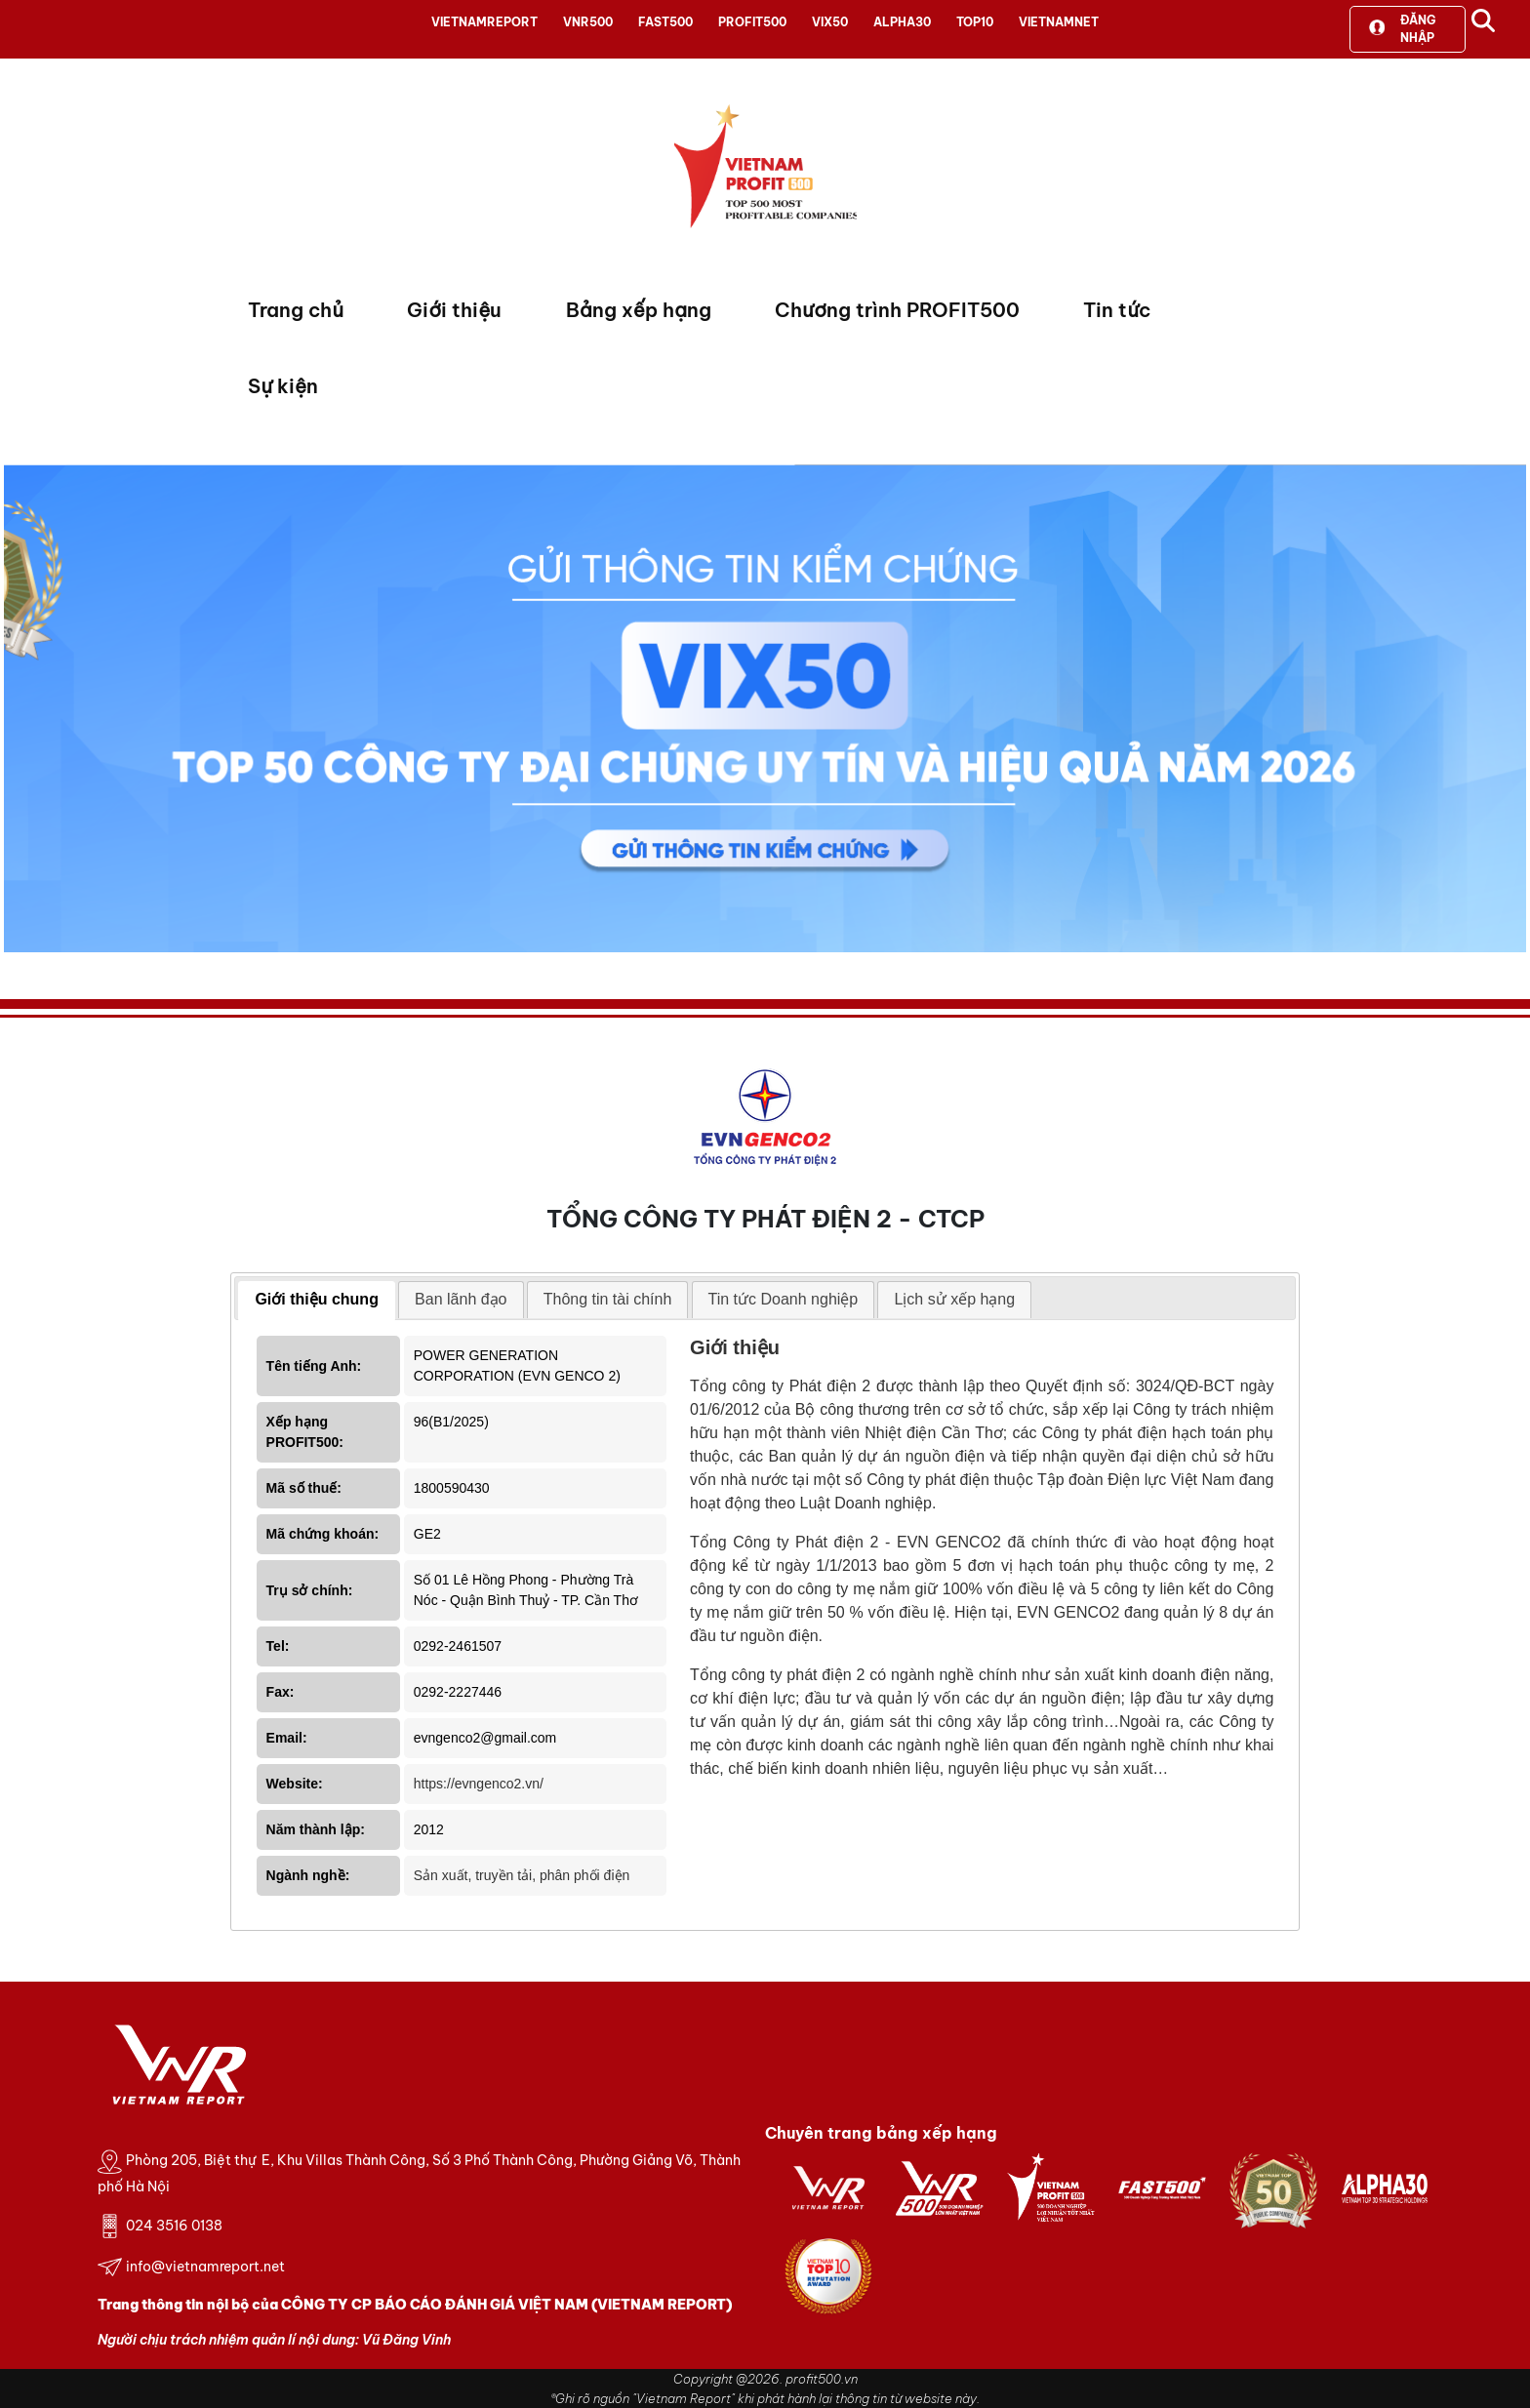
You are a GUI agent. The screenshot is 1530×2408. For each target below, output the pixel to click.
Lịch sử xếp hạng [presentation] (954, 1299)
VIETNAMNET (1059, 22)
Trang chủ (295, 310)
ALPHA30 (902, 22)
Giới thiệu (454, 310)
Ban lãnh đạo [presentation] (460, 1299)
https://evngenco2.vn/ (479, 1783)
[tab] (316, 1300)
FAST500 (665, 22)
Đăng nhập (1402, 29)
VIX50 (830, 22)
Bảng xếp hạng (638, 310)
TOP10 (974, 22)
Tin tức (1116, 310)
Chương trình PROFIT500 (897, 310)
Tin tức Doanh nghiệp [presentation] (783, 1299)
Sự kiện (283, 386)
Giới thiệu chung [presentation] (317, 1299)
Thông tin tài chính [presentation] (608, 1299)
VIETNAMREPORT (484, 22)
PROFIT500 (752, 22)
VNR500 (588, 22)
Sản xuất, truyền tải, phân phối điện (522, 1875)
